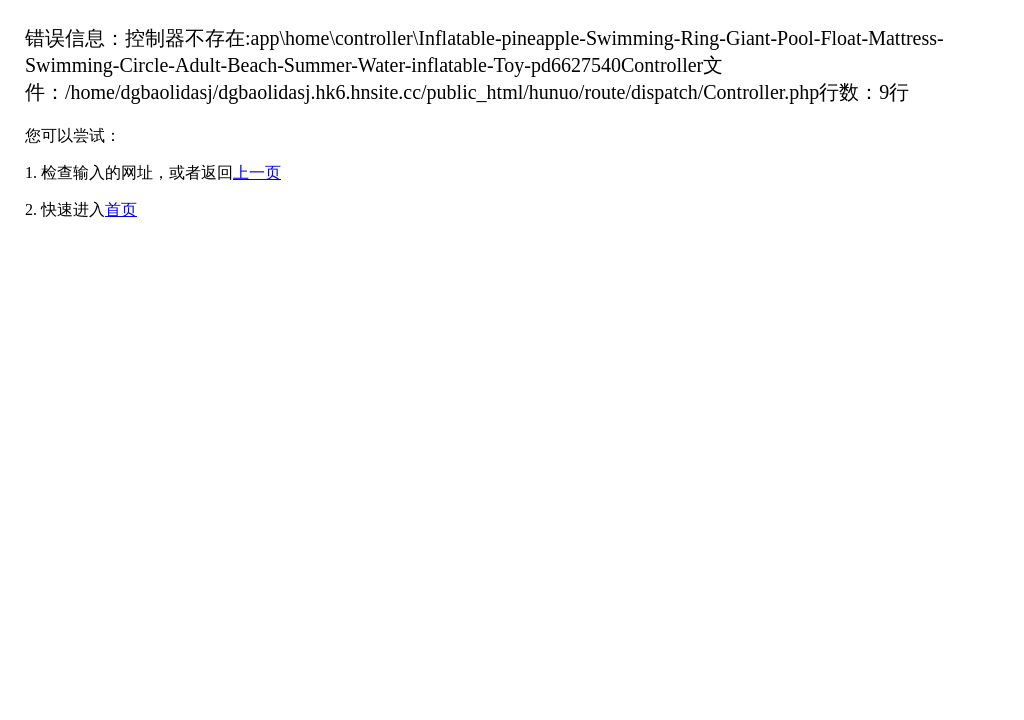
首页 (121, 209)
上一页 (257, 172)
